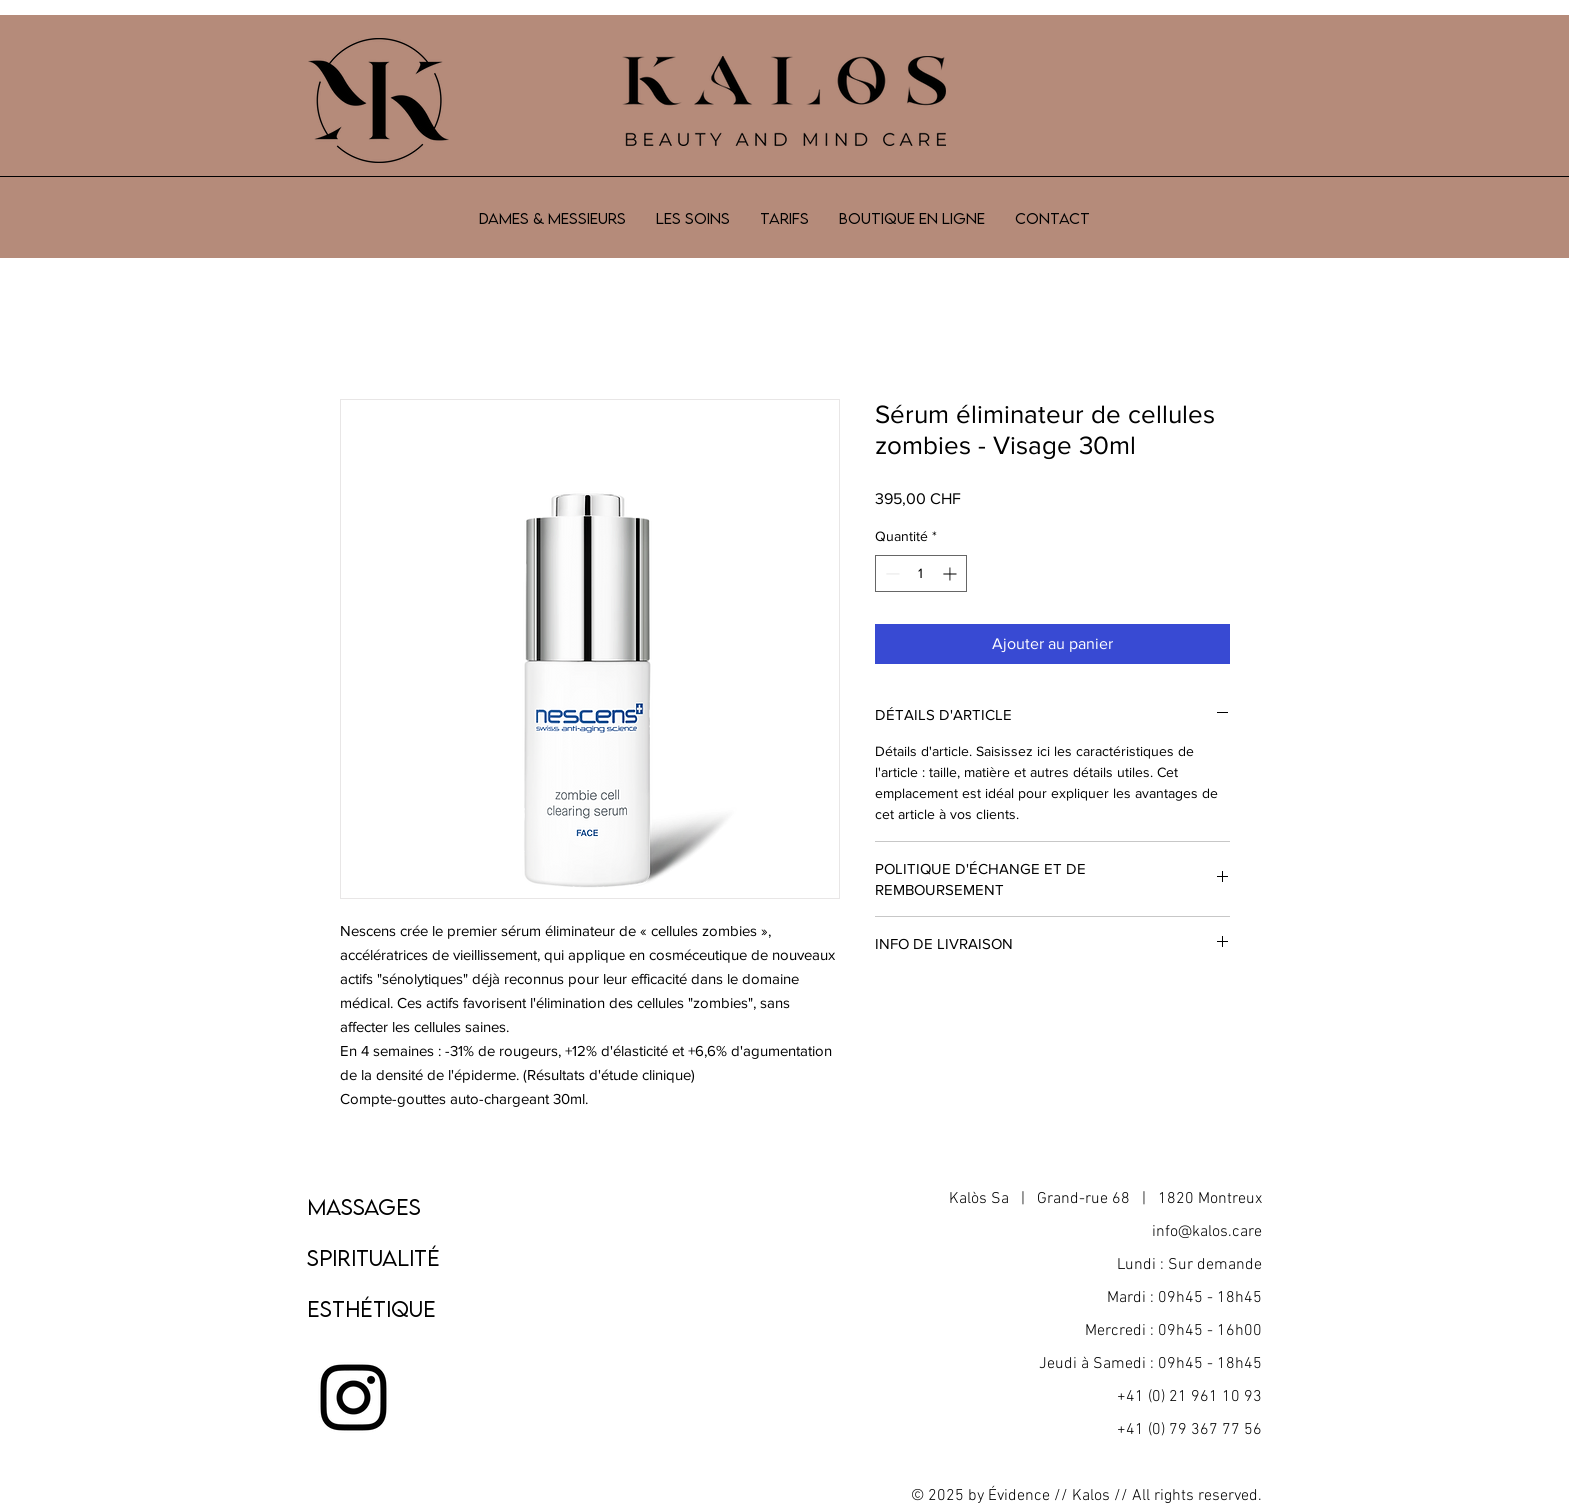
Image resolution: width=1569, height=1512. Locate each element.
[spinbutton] (921, 573)
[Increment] (951, 573)
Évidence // (1028, 1496)
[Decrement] (890, 573)
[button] (693, 218)
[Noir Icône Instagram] (353, 1397)
